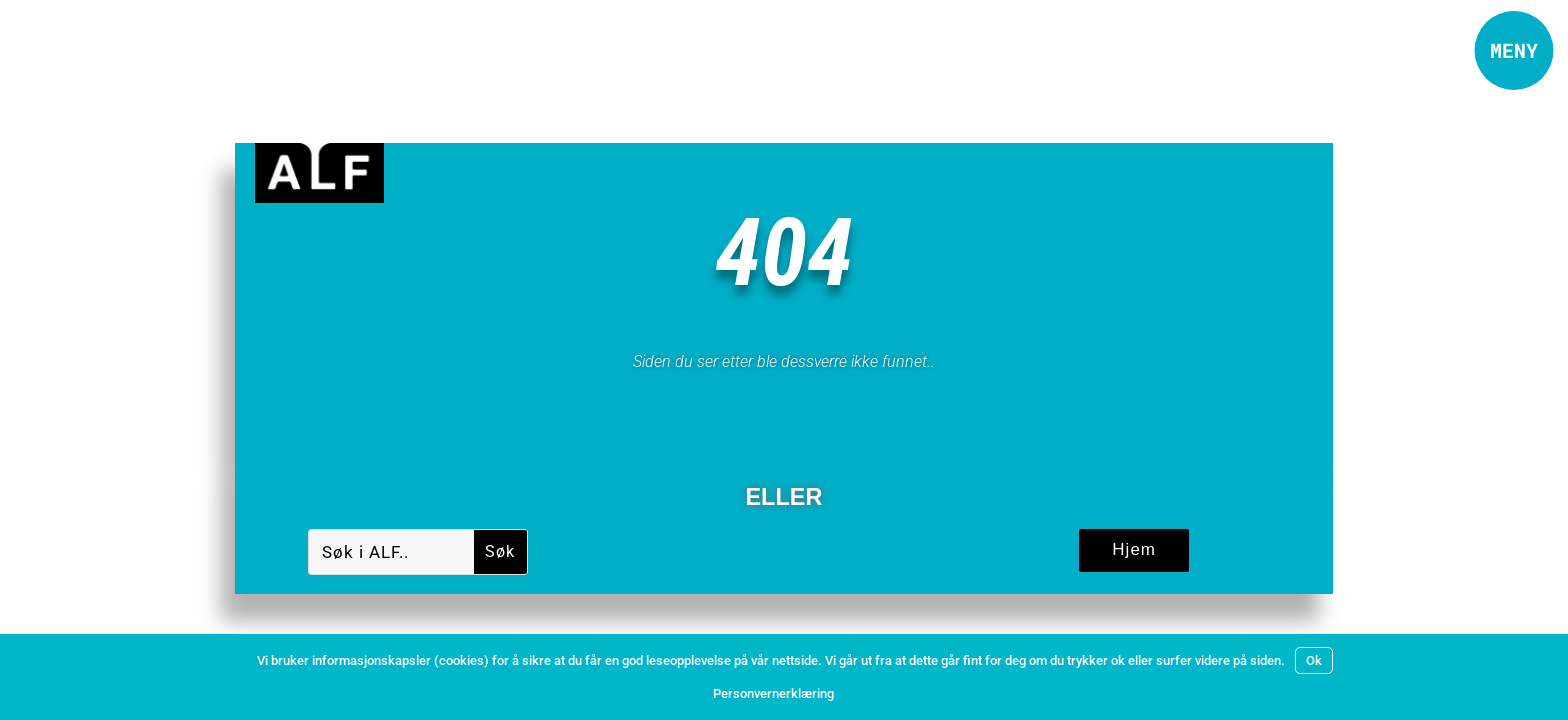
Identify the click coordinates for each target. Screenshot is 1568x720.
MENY (1514, 50)
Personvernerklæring (773, 693)
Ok (1314, 660)
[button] (1513, 50)
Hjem (1134, 549)
